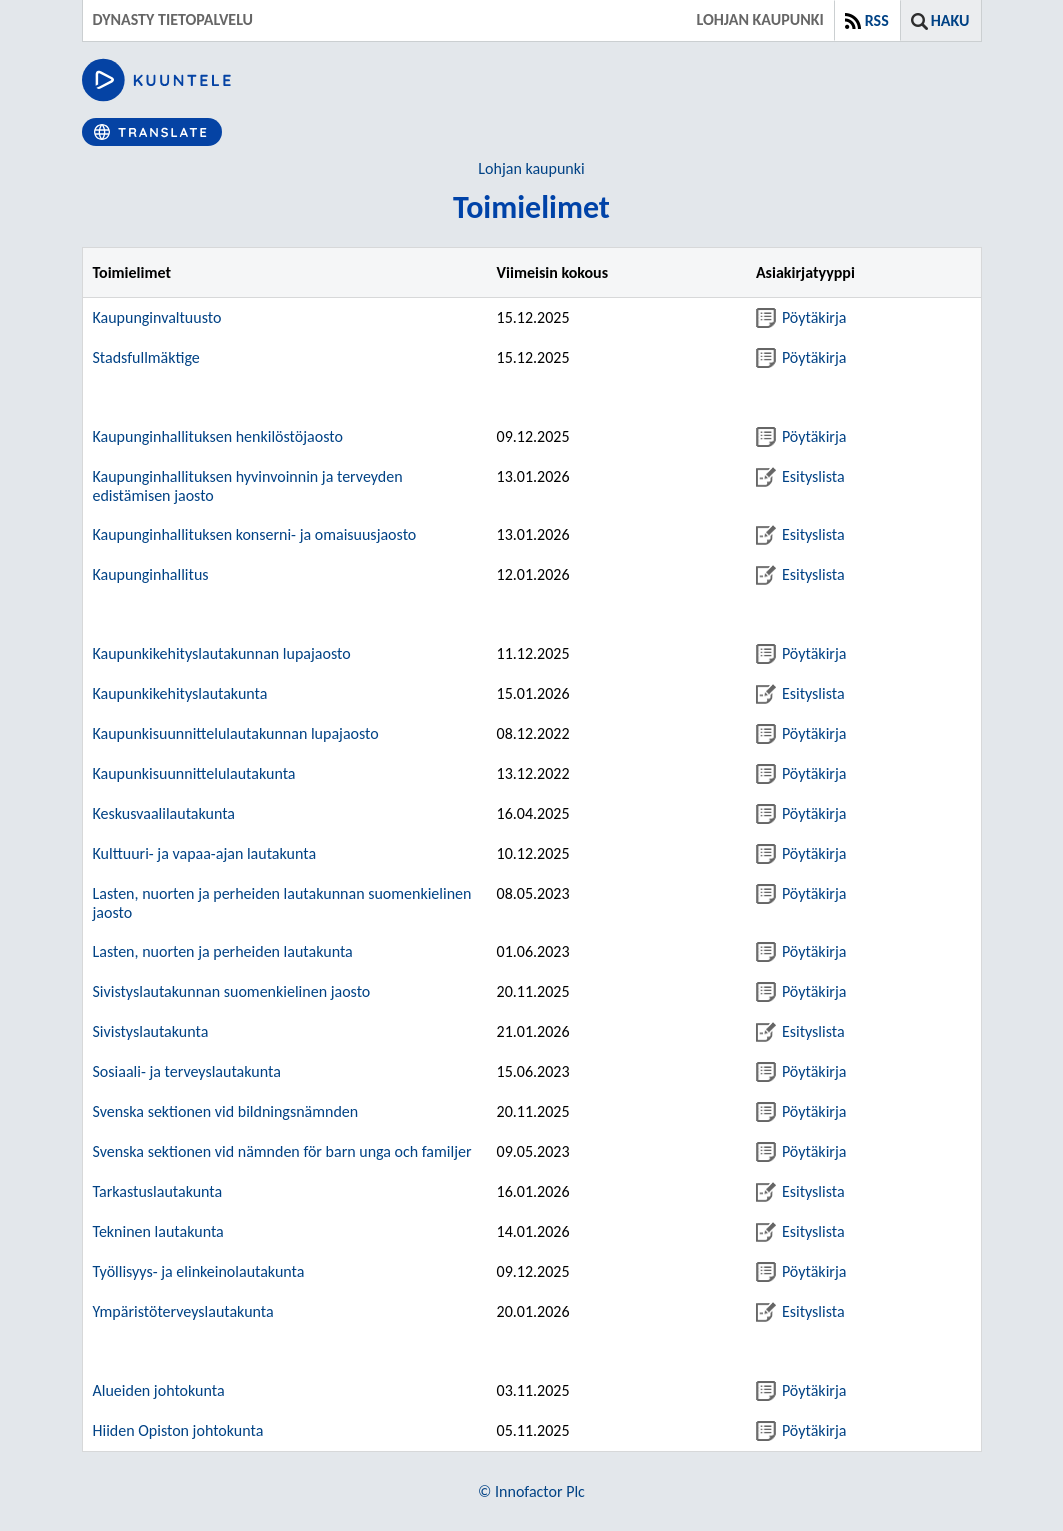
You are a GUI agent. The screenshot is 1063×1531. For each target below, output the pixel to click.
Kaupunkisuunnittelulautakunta (194, 773)
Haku (950, 20)
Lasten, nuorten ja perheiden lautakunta (223, 951)
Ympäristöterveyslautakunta (183, 1311)
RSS (877, 20)
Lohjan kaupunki (531, 168)
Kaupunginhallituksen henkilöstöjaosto (218, 436)
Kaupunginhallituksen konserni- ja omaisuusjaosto (255, 534)
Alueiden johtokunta (159, 1390)
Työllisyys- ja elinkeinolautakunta (199, 1271)
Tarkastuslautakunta (158, 1191)
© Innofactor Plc (531, 1491)
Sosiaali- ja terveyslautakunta (187, 1071)
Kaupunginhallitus (151, 574)
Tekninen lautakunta (158, 1231)
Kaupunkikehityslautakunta (180, 693)
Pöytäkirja (801, 317)
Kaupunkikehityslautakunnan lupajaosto (222, 653)
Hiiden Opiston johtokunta (178, 1430)
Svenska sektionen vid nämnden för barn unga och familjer (282, 1151)
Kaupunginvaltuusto (157, 317)
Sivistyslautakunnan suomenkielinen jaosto (232, 991)
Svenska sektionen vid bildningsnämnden (226, 1111)
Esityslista (800, 476)
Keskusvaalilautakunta (164, 813)
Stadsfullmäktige (146, 357)
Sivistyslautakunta (151, 1031)
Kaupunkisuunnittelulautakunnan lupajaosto (236, 733)
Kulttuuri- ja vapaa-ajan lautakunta (205, 853)
